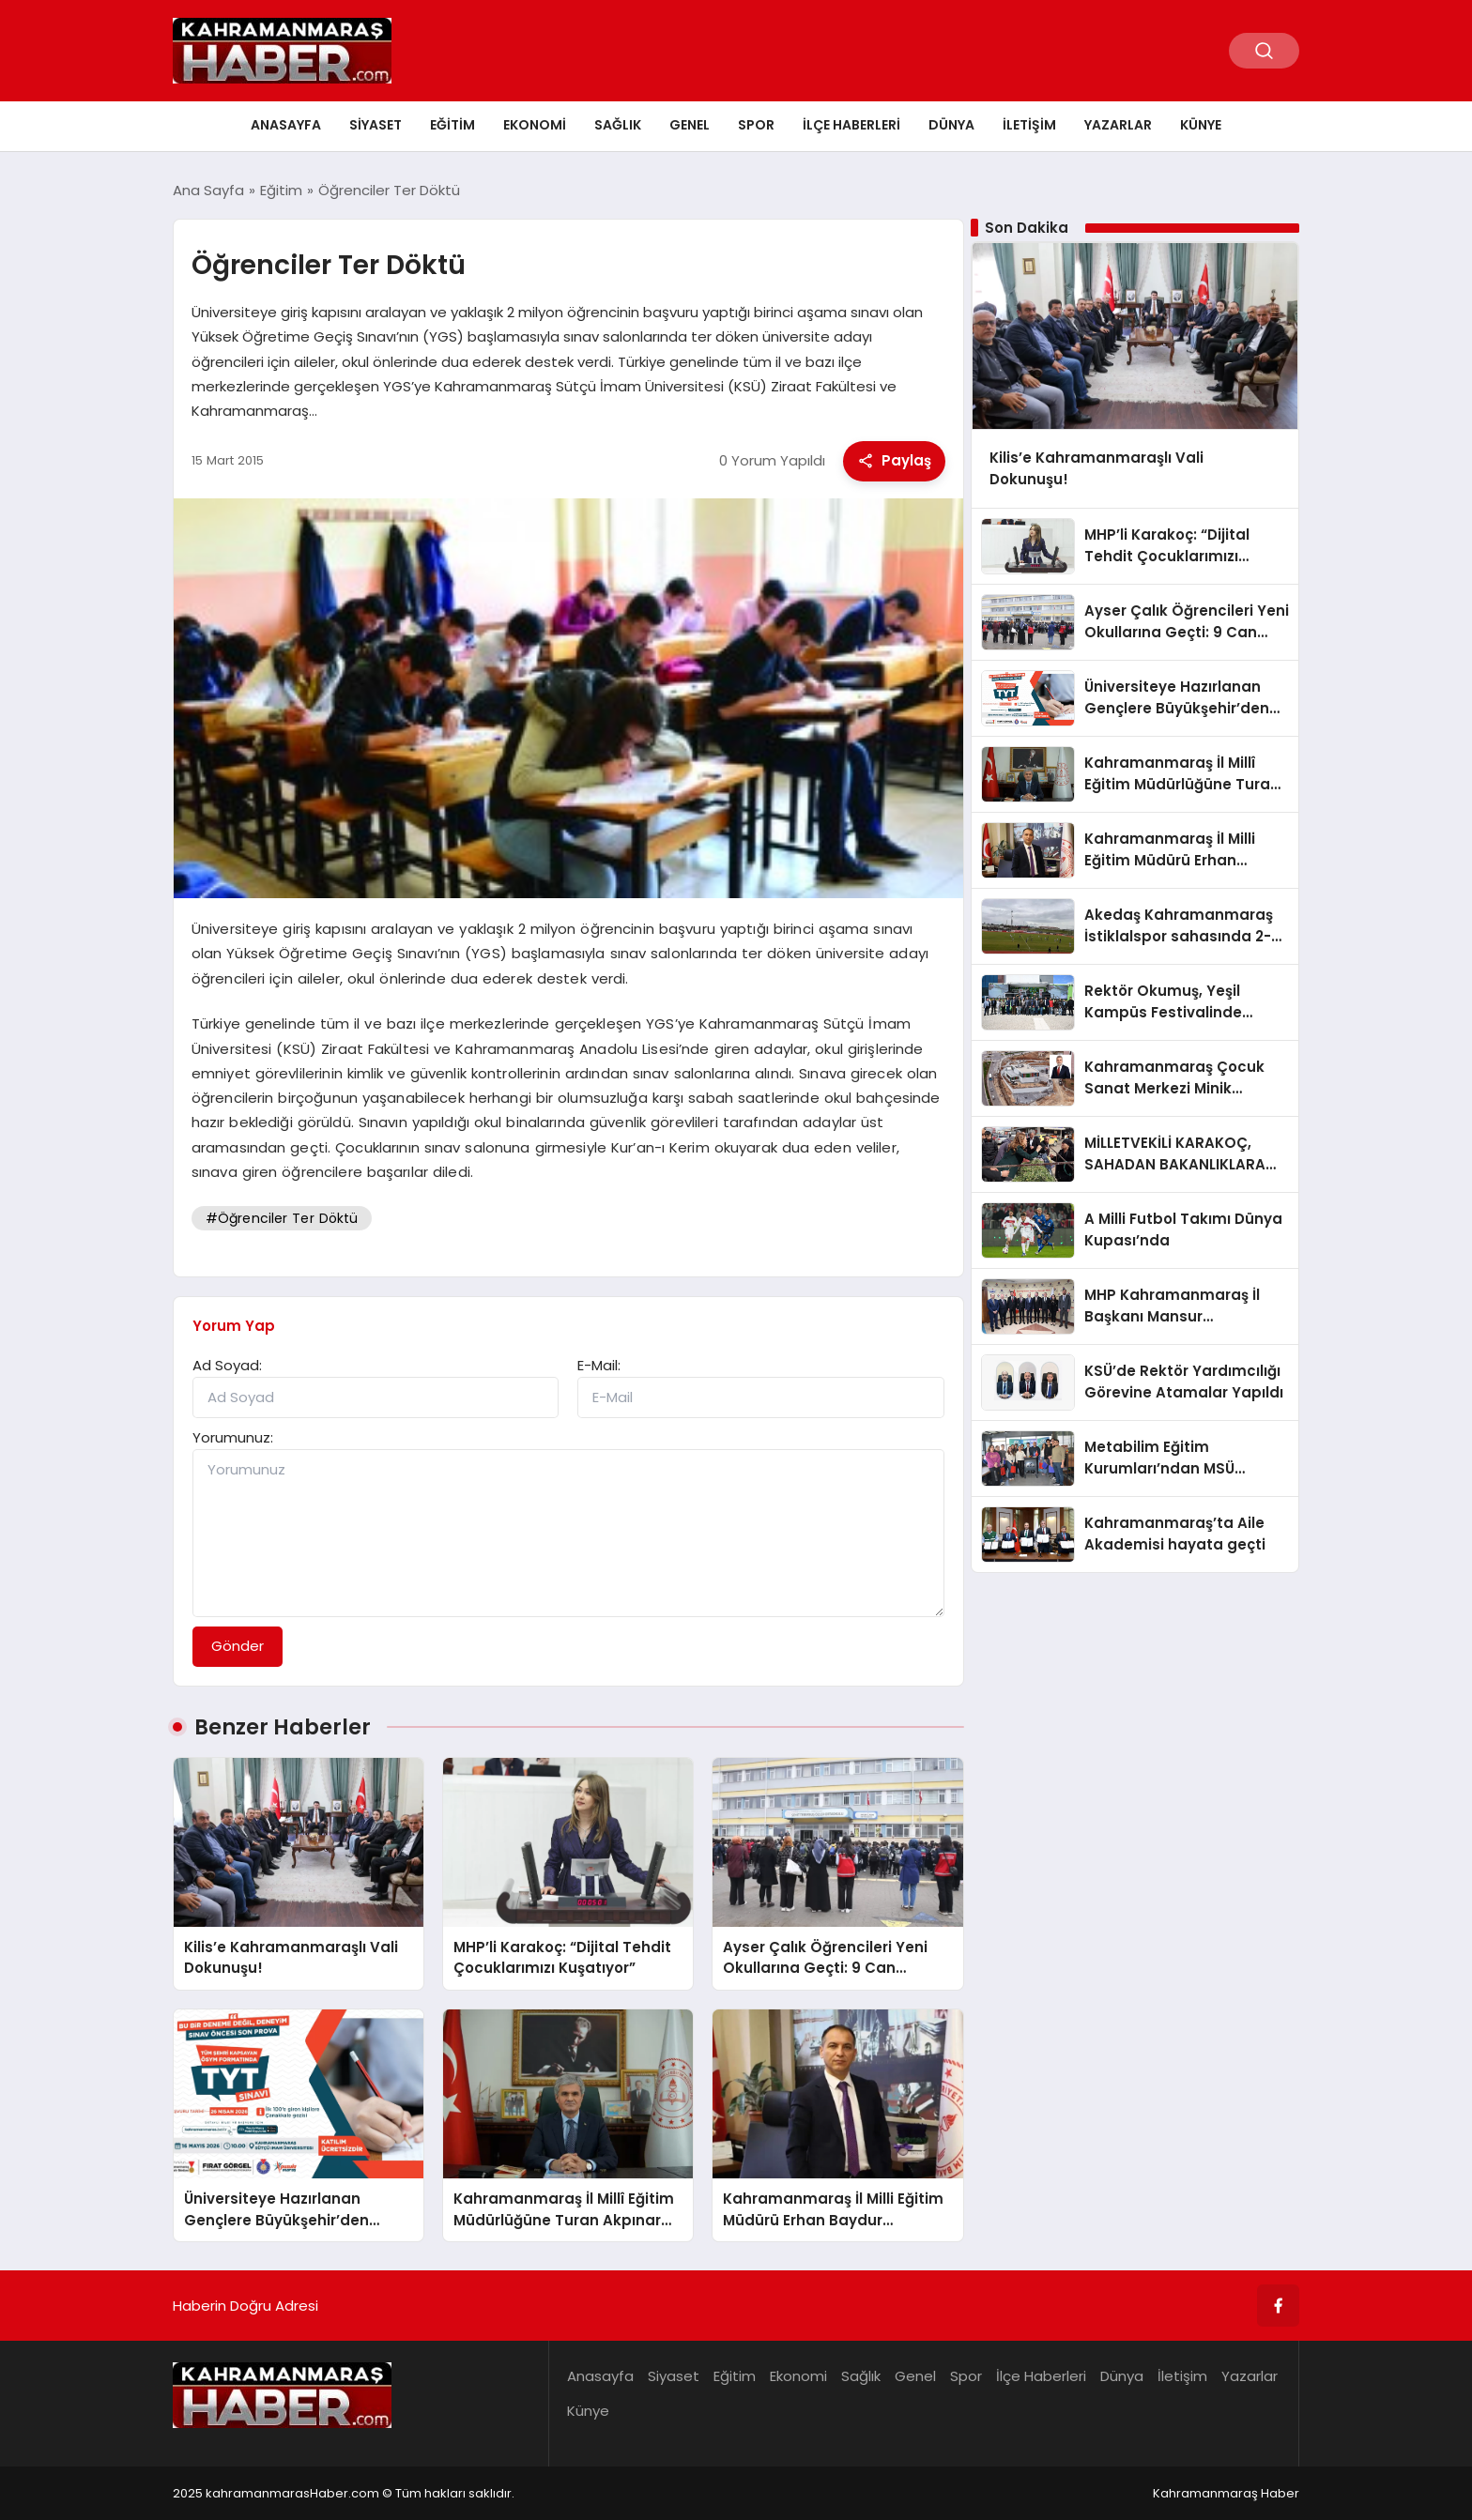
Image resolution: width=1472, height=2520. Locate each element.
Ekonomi (534, 124)
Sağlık (617, 124)
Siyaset (375, 124)
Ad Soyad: (227, 1365)
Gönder (237, 1646)
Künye (1200, 124)
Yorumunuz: (232, 1437)
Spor (756, 124)
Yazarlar (1118, 124)
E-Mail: (599, 1365)
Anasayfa (286, 124)
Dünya (951, 124)
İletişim (1029, 124)
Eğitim (452, 124)
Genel (689, 124)
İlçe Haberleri (851, 124)
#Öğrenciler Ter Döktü (282, 1218)
